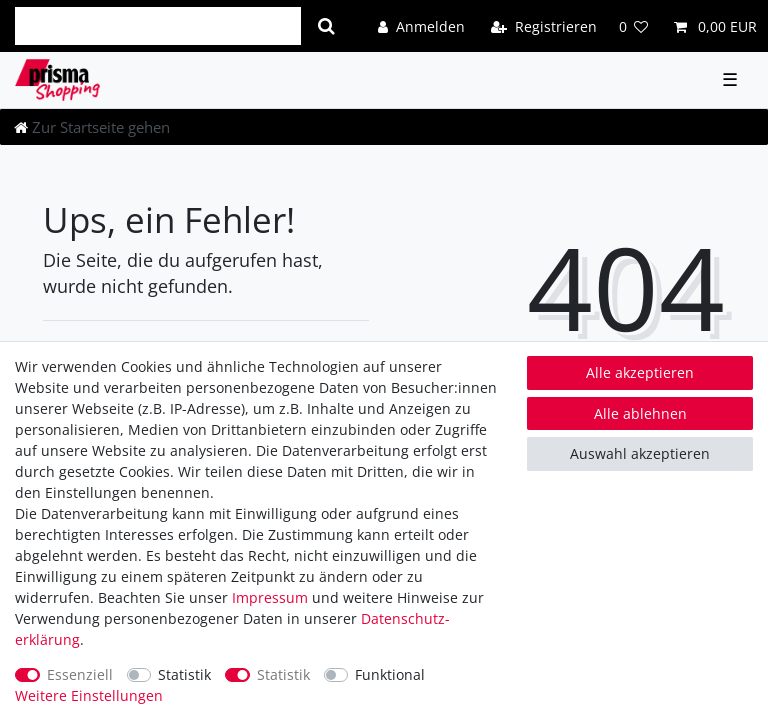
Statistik (184, 674)
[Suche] (326, 26)
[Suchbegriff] (158, 26)
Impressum (270, 597)
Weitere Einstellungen (89, 695)
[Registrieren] (544, 25)
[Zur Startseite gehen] (92, 127)
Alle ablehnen (640, 413)
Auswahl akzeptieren (640, 453)
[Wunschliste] (634, 25)
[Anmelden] (421, 25)
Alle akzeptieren (640, 372)
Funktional (390, 674)
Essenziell (80, 674)
